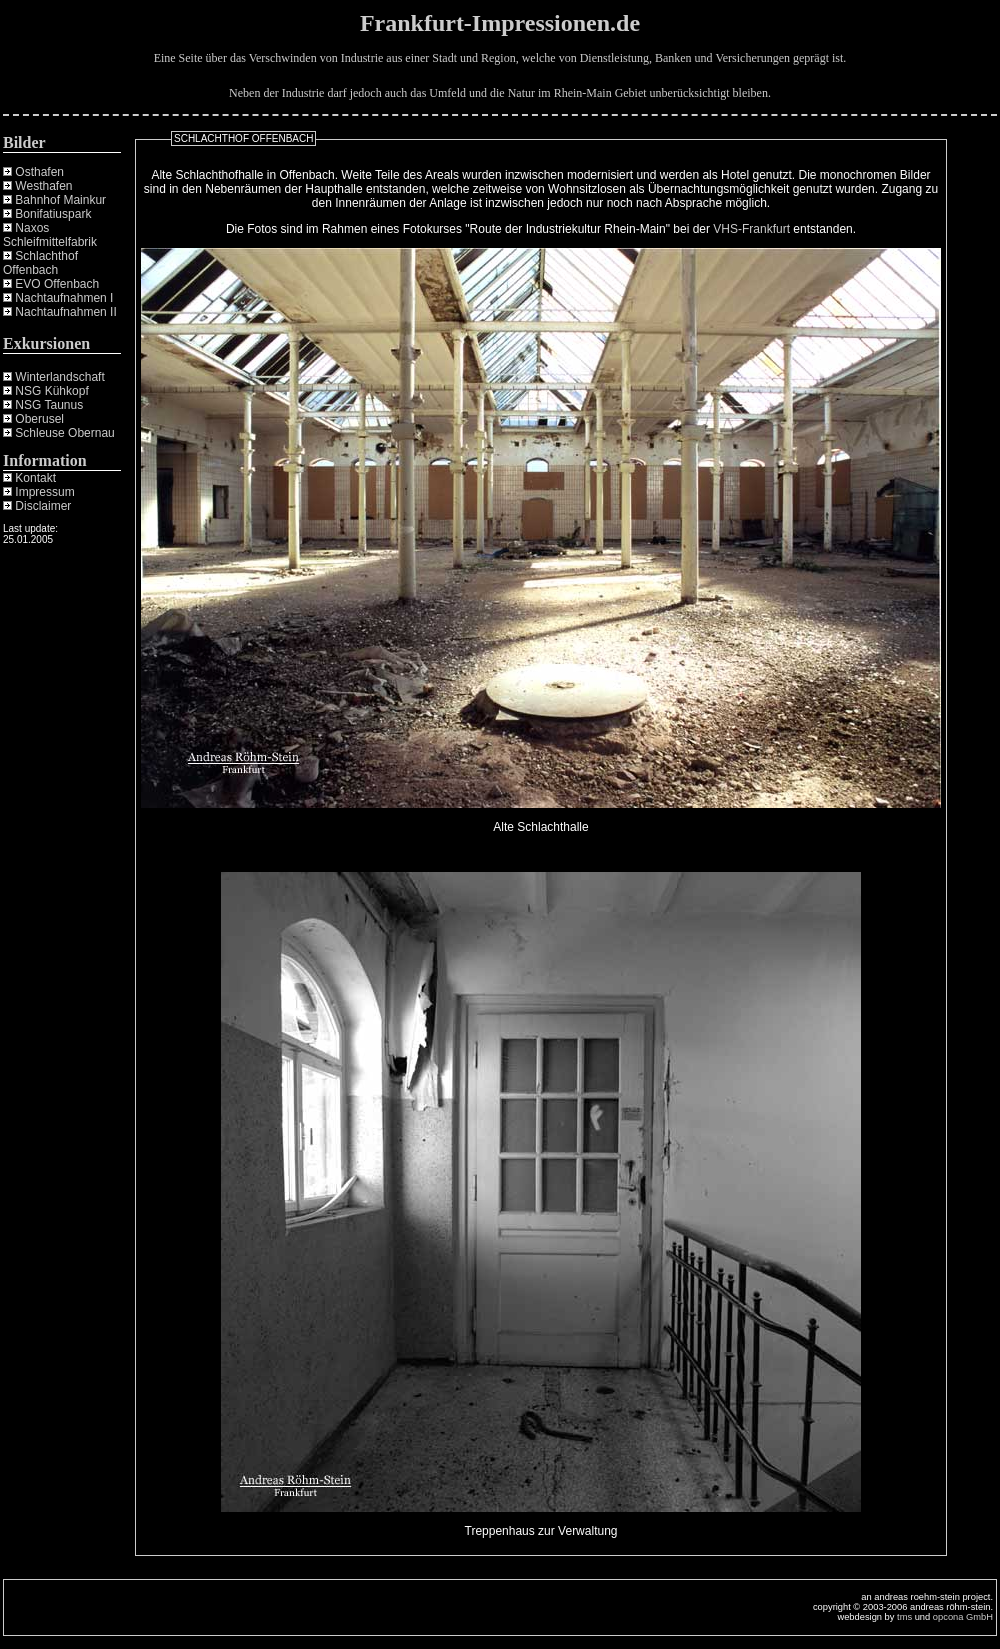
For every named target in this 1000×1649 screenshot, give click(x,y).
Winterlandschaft (59, 377)
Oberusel (39, 419)
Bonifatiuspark (53, 214)
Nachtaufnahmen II (65, 312)
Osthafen (39, 172)
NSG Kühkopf (51, 391)
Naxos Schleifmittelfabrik (50, 235)
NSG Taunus (49, 405)
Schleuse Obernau (64, 433)
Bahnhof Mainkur (60, 200)
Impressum (44, 492)
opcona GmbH (963, 1617)
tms (904, 1617)
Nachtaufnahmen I (64, 298)
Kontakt (35, 478)
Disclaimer (43, 506)
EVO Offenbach (57, 284)
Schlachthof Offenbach (40, 263)
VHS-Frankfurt (751, 229)
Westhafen (43, 186)
